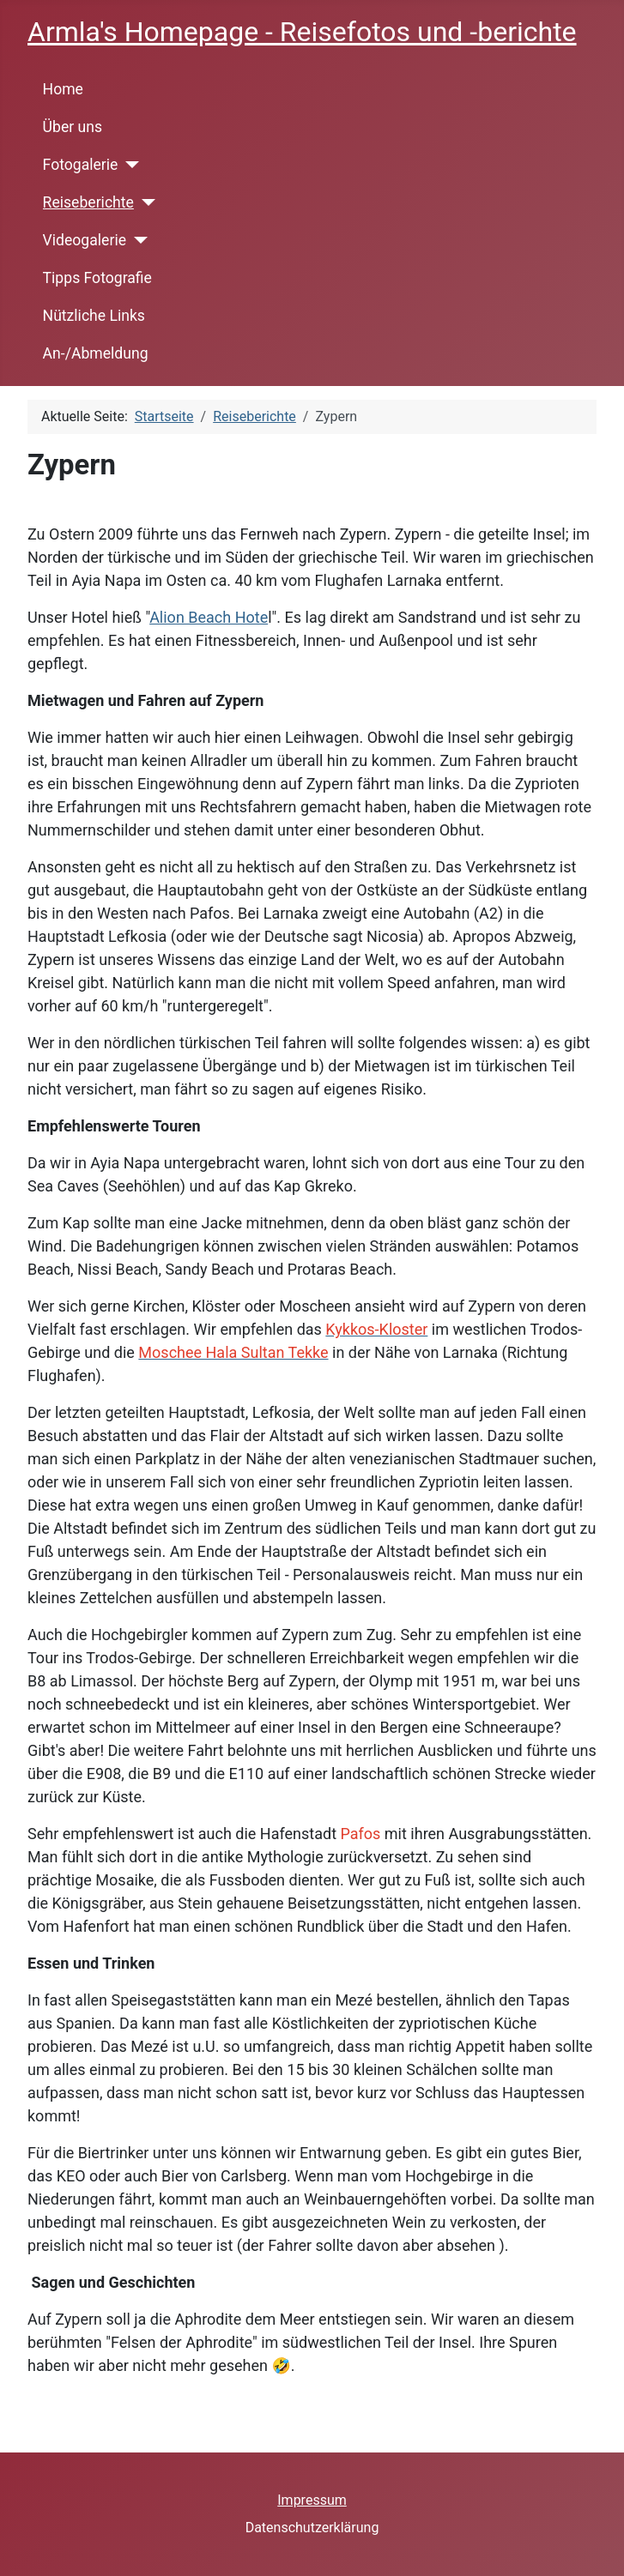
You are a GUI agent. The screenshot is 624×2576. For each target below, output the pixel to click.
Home (63, 89)
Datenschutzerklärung (312, 2527)
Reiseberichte (88, 202)
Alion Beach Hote (208, 617)
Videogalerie (84, 240)
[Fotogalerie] (128, 164)
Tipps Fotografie (97, 278)
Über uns (72, 127)
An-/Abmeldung (95, 353)
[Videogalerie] (137, 240)
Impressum (312, 2500)
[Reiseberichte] (144, 202)
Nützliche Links (94, 315)
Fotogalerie (80, 164)
